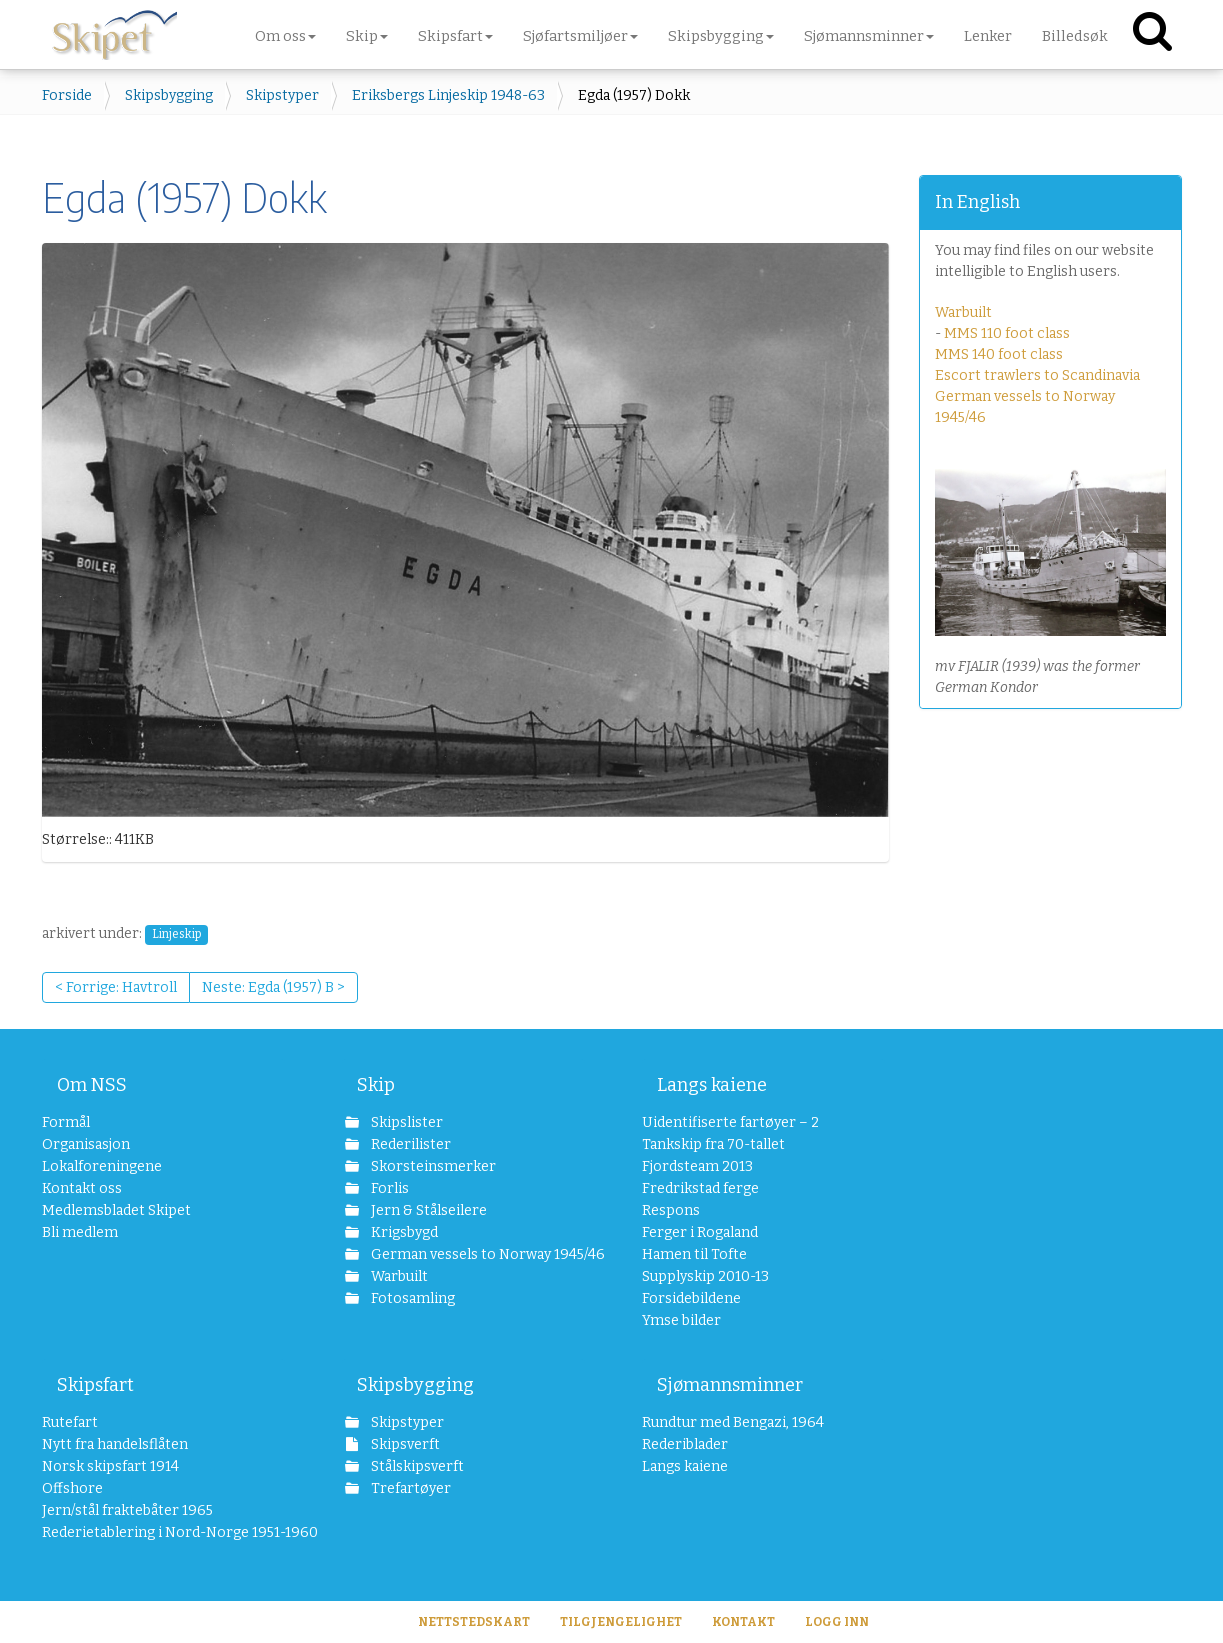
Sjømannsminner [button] (869, 36)
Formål (66, 1122)
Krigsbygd (403, 1232)
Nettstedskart (474, 1622)
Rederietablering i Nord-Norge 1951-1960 (163, 1532)
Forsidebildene (691, 1298)
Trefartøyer (409, 1488)
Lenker (988, 36)
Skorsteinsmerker (432, 1166)
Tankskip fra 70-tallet (713, 1144)
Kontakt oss (82, 1188)
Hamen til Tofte (694, 1254)
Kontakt (743, 1622)
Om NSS (92, 1085)
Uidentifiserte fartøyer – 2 (730, 1122)
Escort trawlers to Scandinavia (1037, 375)
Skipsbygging (169, 95)
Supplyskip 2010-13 (705, 1276)
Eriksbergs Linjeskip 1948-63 (448, 95)
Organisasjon (86, 1144)
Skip (376, 1085)
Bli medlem (80, 1232)
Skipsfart (95, 1385)
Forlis (388, 1188)
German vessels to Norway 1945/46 (476, 1254)
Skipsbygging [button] (721, 36)
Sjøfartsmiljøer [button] (580, 36)
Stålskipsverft (416, 1466)
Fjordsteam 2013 (697, 1166)
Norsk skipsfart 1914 (110, 1466)
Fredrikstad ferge (700, 1188)
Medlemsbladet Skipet (116, 1210)
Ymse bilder (681, 1320)
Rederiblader (685, 1444)
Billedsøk (1075, 36)
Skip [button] (367, 36)
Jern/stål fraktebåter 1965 (127, 1510)
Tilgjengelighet (621, 1622)
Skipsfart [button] (455, 36)
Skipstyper (282, 95)
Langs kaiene (712, 1085)
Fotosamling (411, 1298)
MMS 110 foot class (1007, 333)
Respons (671, 1210)
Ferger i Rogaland (700, 1232)
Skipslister (405, 1122)
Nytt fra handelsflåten (115, 1444)
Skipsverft (404, 1444)
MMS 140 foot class (999, 354)
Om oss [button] (285, 36)
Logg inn (837, 1622)
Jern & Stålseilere (427, 1210)
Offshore (72, 1488)
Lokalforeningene (102, 1166)
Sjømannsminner (730, 1385)
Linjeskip (176, 934)
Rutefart (70, 1422)
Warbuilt (963, 312)
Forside (67, 95)
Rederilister (409, 1144)
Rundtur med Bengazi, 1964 (733, 1422)
